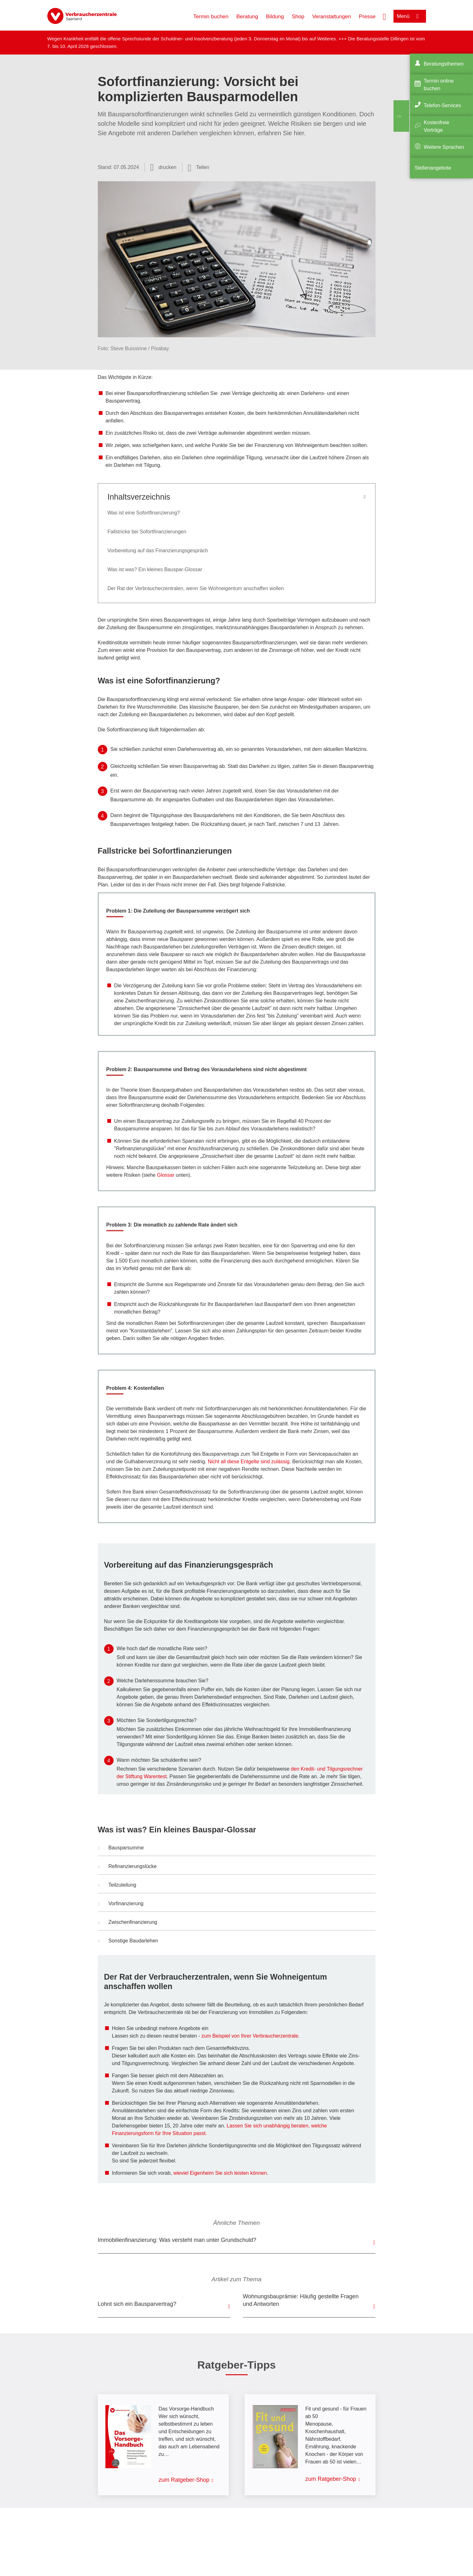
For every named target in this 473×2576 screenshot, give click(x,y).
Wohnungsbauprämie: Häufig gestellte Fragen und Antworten (301, 2300)
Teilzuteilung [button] (117, 1885)
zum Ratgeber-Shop (184, 2480)
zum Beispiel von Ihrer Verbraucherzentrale (249, 2036)
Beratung (247, 17)
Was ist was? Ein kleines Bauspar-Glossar (155, 569)
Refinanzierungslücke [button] (127, 1867)
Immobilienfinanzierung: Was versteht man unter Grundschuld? (177, 2240)
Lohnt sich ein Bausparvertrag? (137, 2304)
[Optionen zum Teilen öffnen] (198, 167)
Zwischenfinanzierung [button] (127, 1923)
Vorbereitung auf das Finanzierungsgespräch (158, 550)
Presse (367, 17)
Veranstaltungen (331, 17)
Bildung (275, 17)
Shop (298, 17)
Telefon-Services (442, 105)
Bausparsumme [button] (121, 1848)
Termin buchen (211, 17)
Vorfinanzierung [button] (121, 1904)
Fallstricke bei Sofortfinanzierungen (147, 531)
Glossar (165, 1175)
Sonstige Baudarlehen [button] (128, 1941)
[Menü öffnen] (409, 16)
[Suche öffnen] (384, 16)
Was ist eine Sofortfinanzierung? (144, 512)
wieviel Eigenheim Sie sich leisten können (220, 2173)
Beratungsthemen (444, 64)
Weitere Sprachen (444, 147)
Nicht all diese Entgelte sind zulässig (248, 1461)
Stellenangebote (433, 168)
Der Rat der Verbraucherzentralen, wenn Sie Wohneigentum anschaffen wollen (196, 588)
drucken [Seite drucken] (167, 167)
